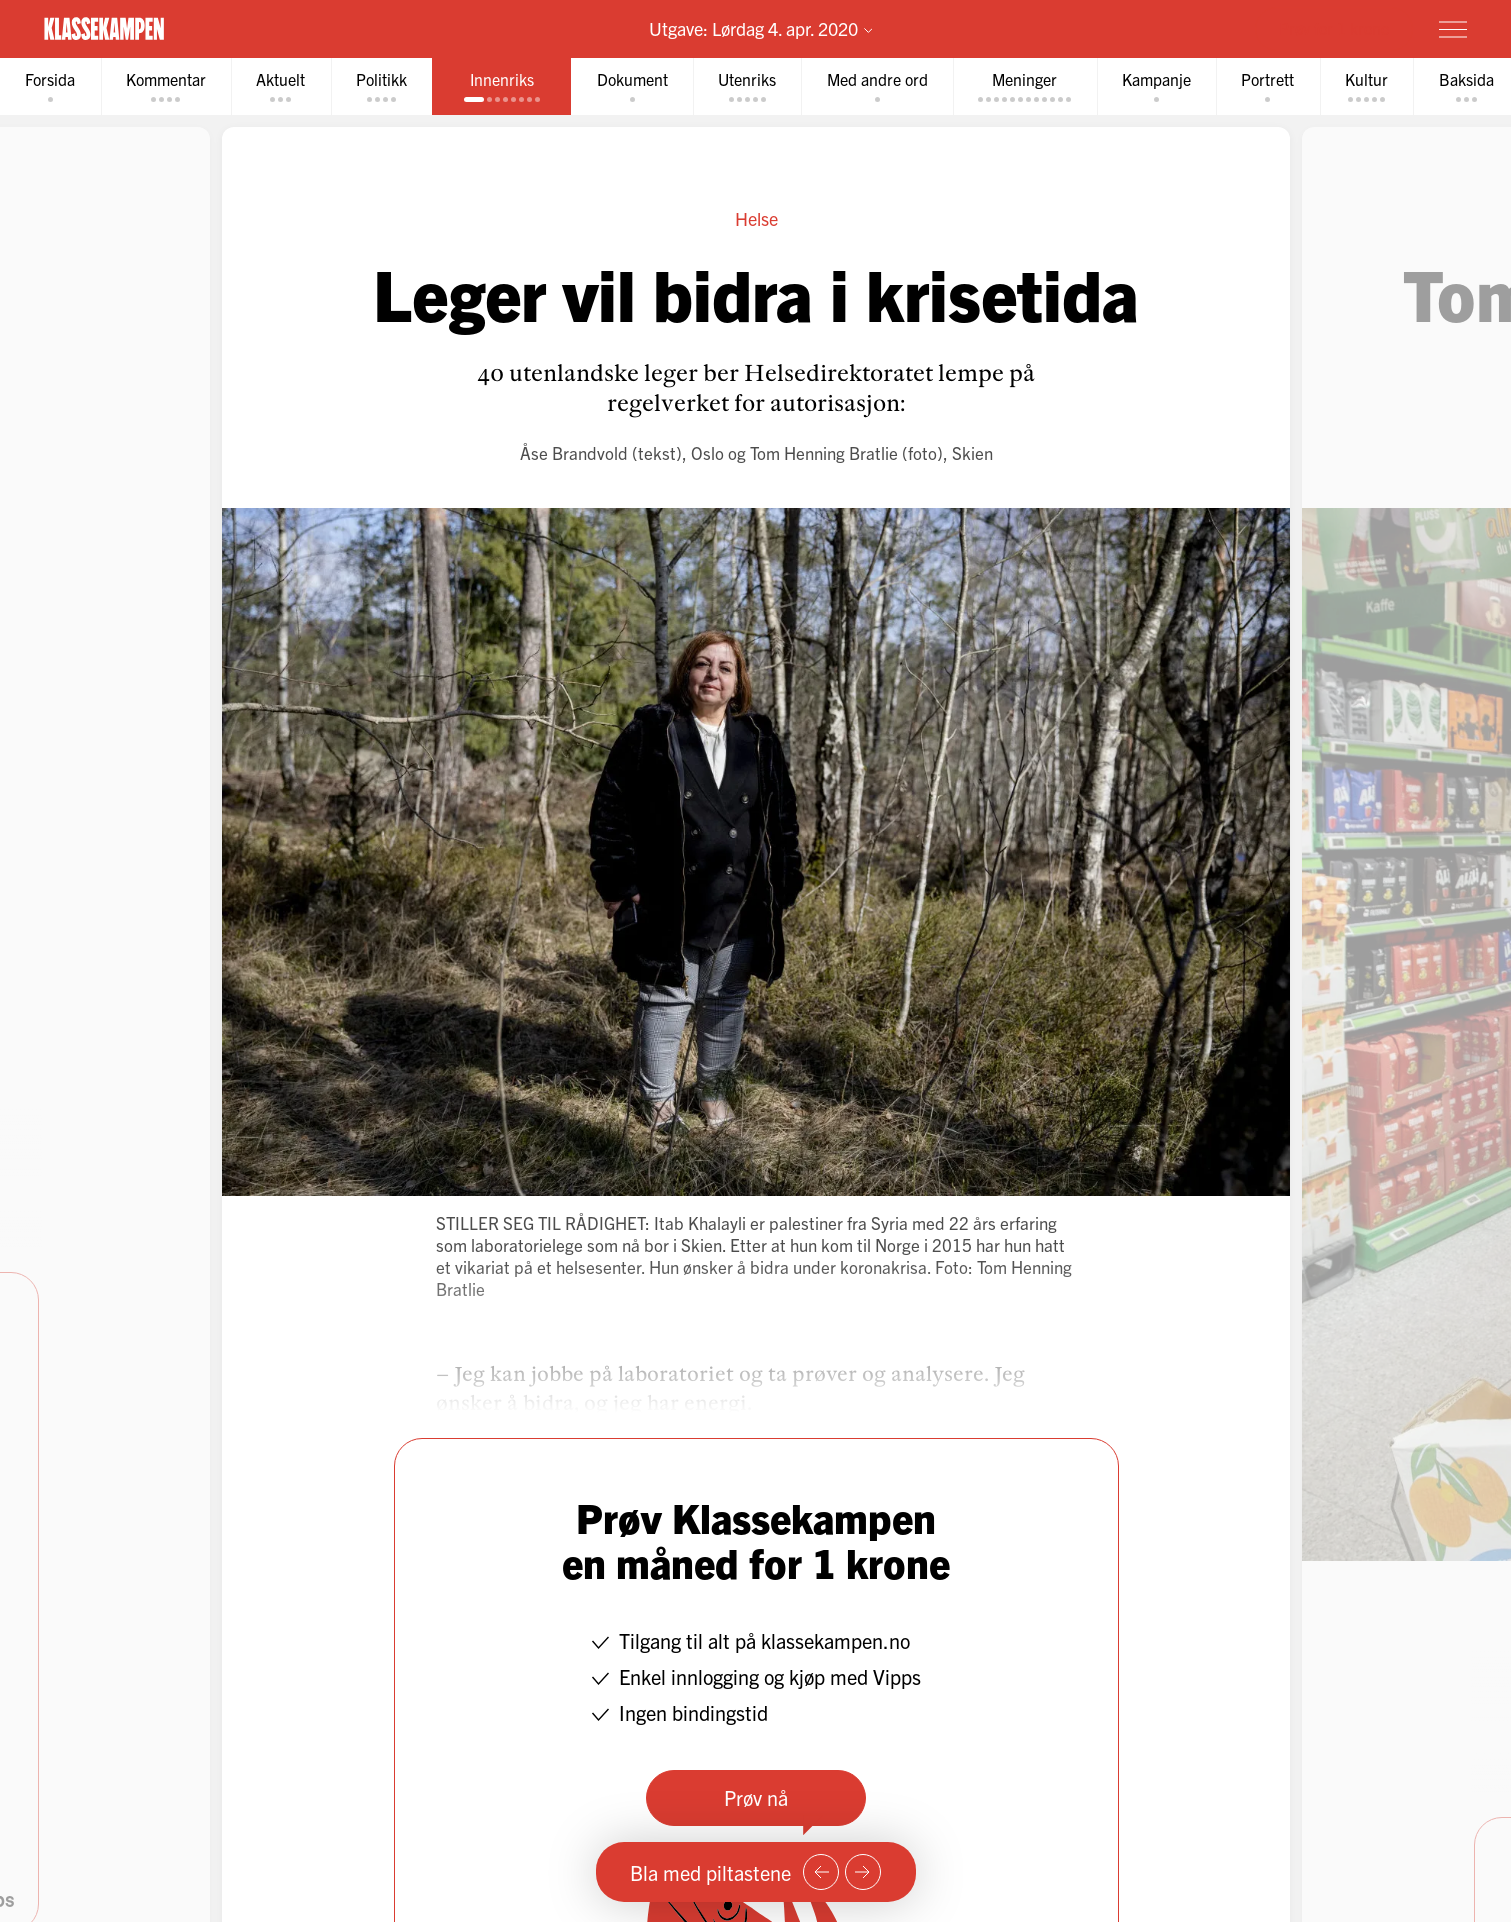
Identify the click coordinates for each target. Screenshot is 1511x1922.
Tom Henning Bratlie (823, 452)
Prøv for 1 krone (1334, 28)
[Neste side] (863, 1872)
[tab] (51, 86)
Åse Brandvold (573, 452)
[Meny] (1453, 29)
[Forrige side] (821, 1872)
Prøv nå (756, 1797)
